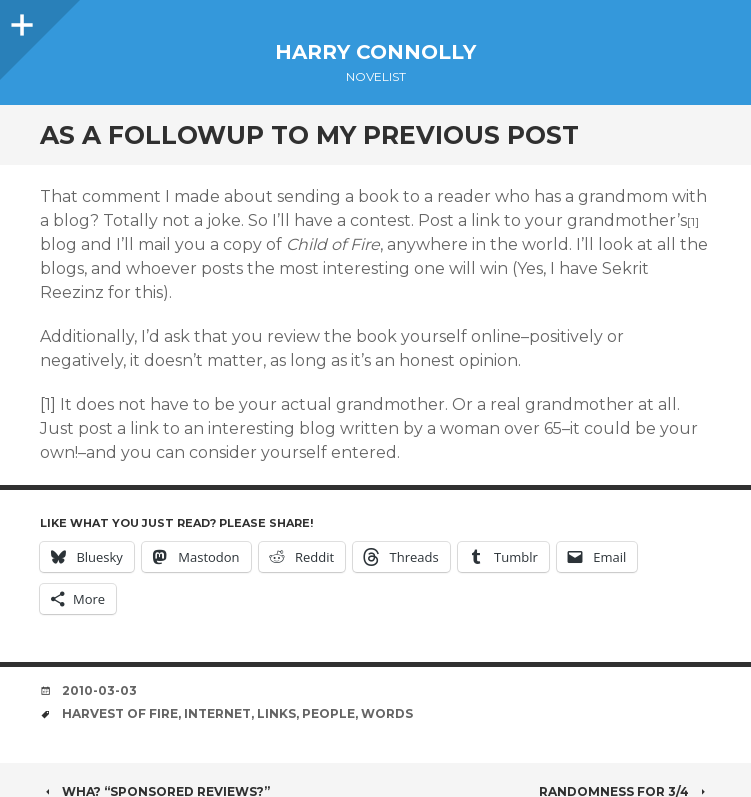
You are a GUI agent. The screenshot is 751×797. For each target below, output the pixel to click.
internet (217, 713)
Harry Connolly (375, 52)
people (328, 713)
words (387, 713)
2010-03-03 (99, 690)
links (276, 713)
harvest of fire (120, 713)
